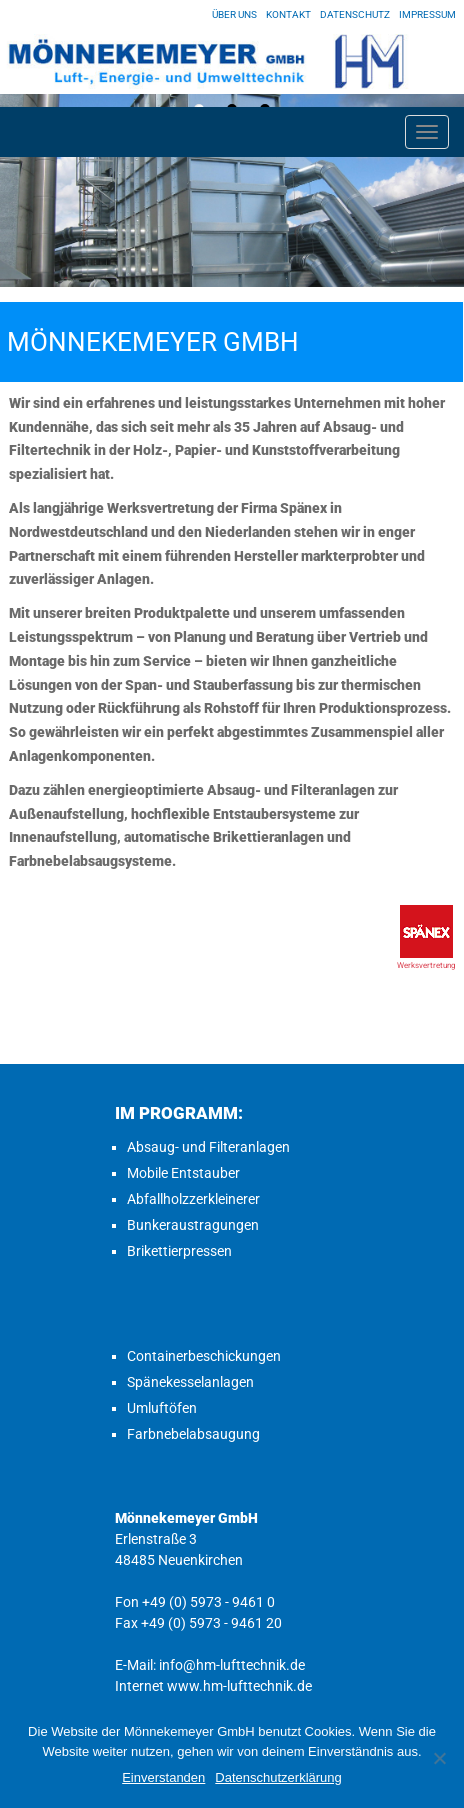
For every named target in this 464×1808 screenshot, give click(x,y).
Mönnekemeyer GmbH (153, 342)
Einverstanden (163, 1777)
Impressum (427, 14)
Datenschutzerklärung (278, 1777)
